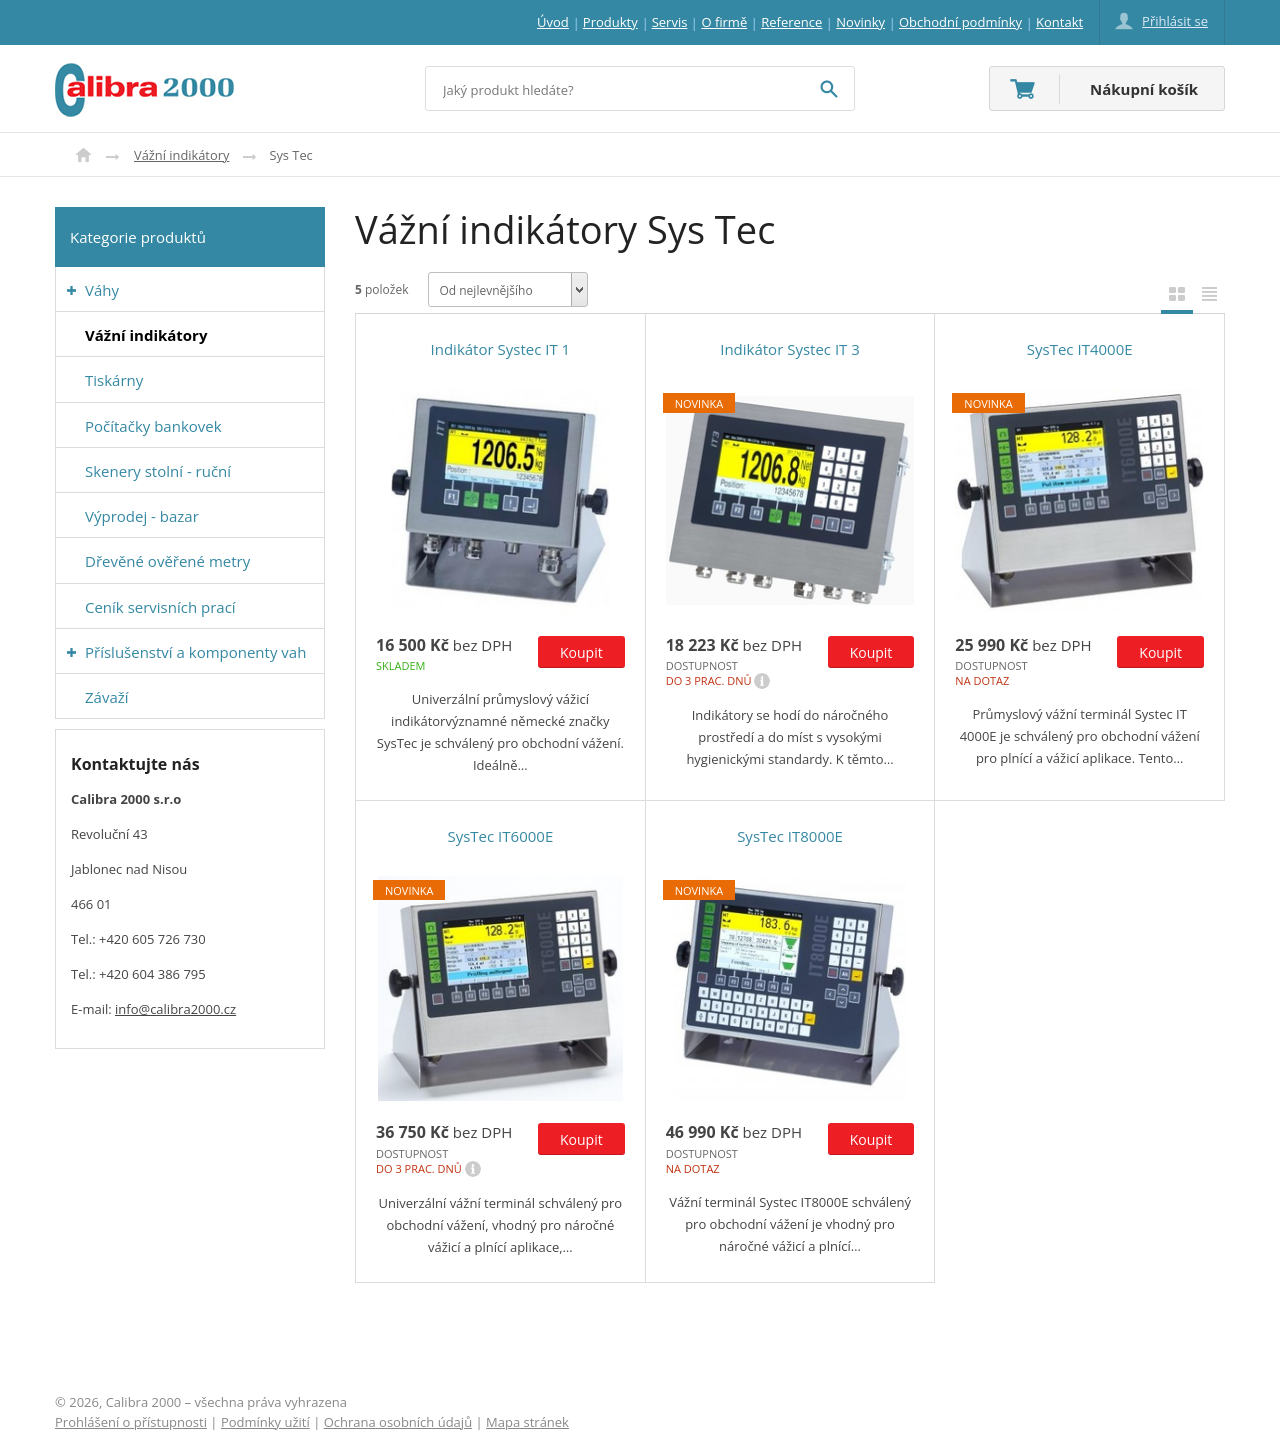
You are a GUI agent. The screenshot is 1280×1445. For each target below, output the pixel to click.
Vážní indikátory (181, 155)
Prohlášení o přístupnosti (131, 1422)
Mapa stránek (527, 1422)
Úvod (83, 155)
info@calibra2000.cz (175, 1009)
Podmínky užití (265, 1422)
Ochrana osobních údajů (398, 1422)
